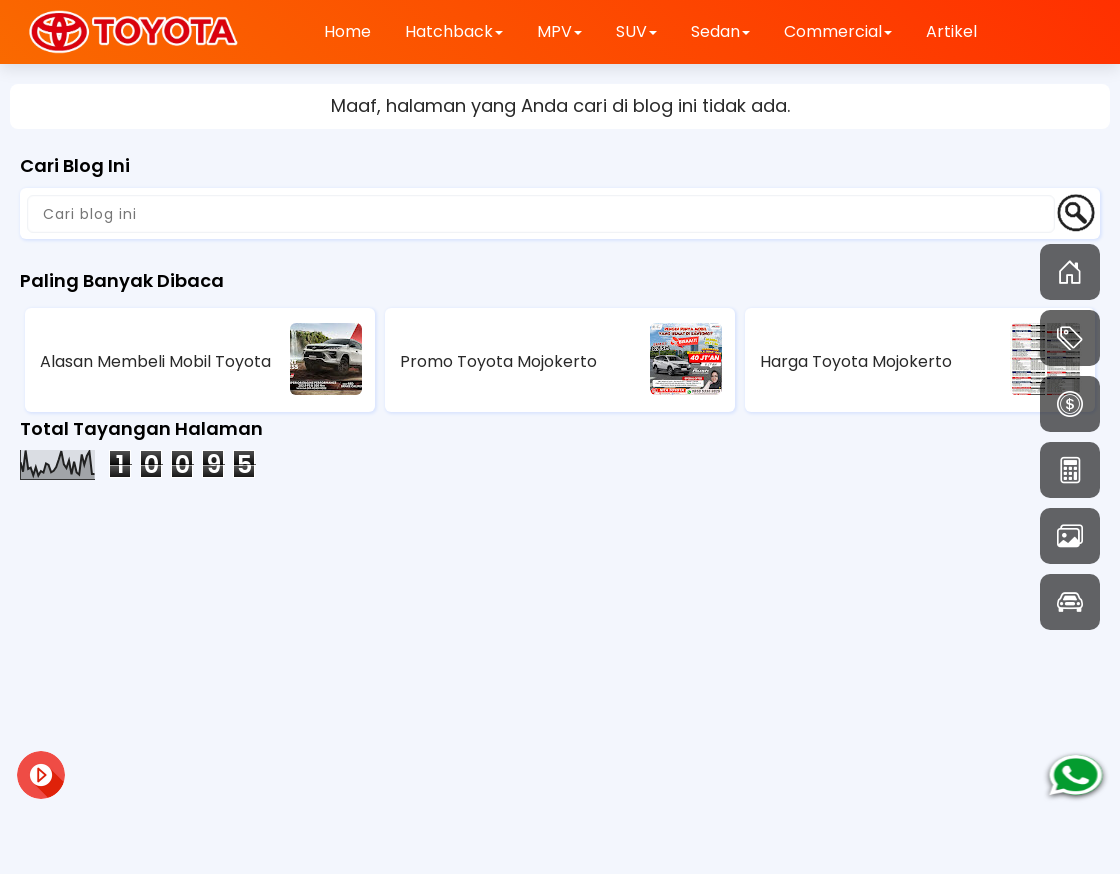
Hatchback (454, 31)
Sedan (720, 31)
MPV (559, 31)
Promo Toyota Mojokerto (498, 361)
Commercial (838, 31)
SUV (636, 31)
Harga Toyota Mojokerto (856, 361)
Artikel (951, 31)
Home (347, 31)
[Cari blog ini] (541, 214)
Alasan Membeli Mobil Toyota (155, 361)
